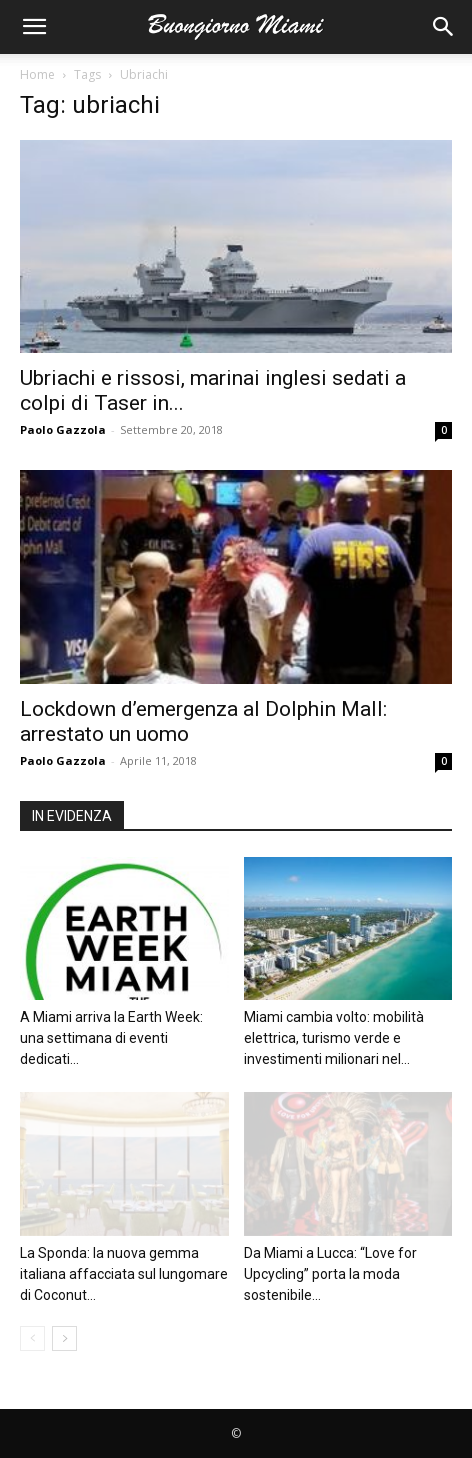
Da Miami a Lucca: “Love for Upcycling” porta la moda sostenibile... (330, 1274)
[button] (34, 27)
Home (37, 74)
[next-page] (64, 1338)
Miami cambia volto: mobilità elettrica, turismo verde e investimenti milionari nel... (334, 1038)
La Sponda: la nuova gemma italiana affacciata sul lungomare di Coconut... (124, 1274)
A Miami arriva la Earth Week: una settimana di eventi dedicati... (111, 1038)
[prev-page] (32, 1338)
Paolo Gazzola (63, 429)
